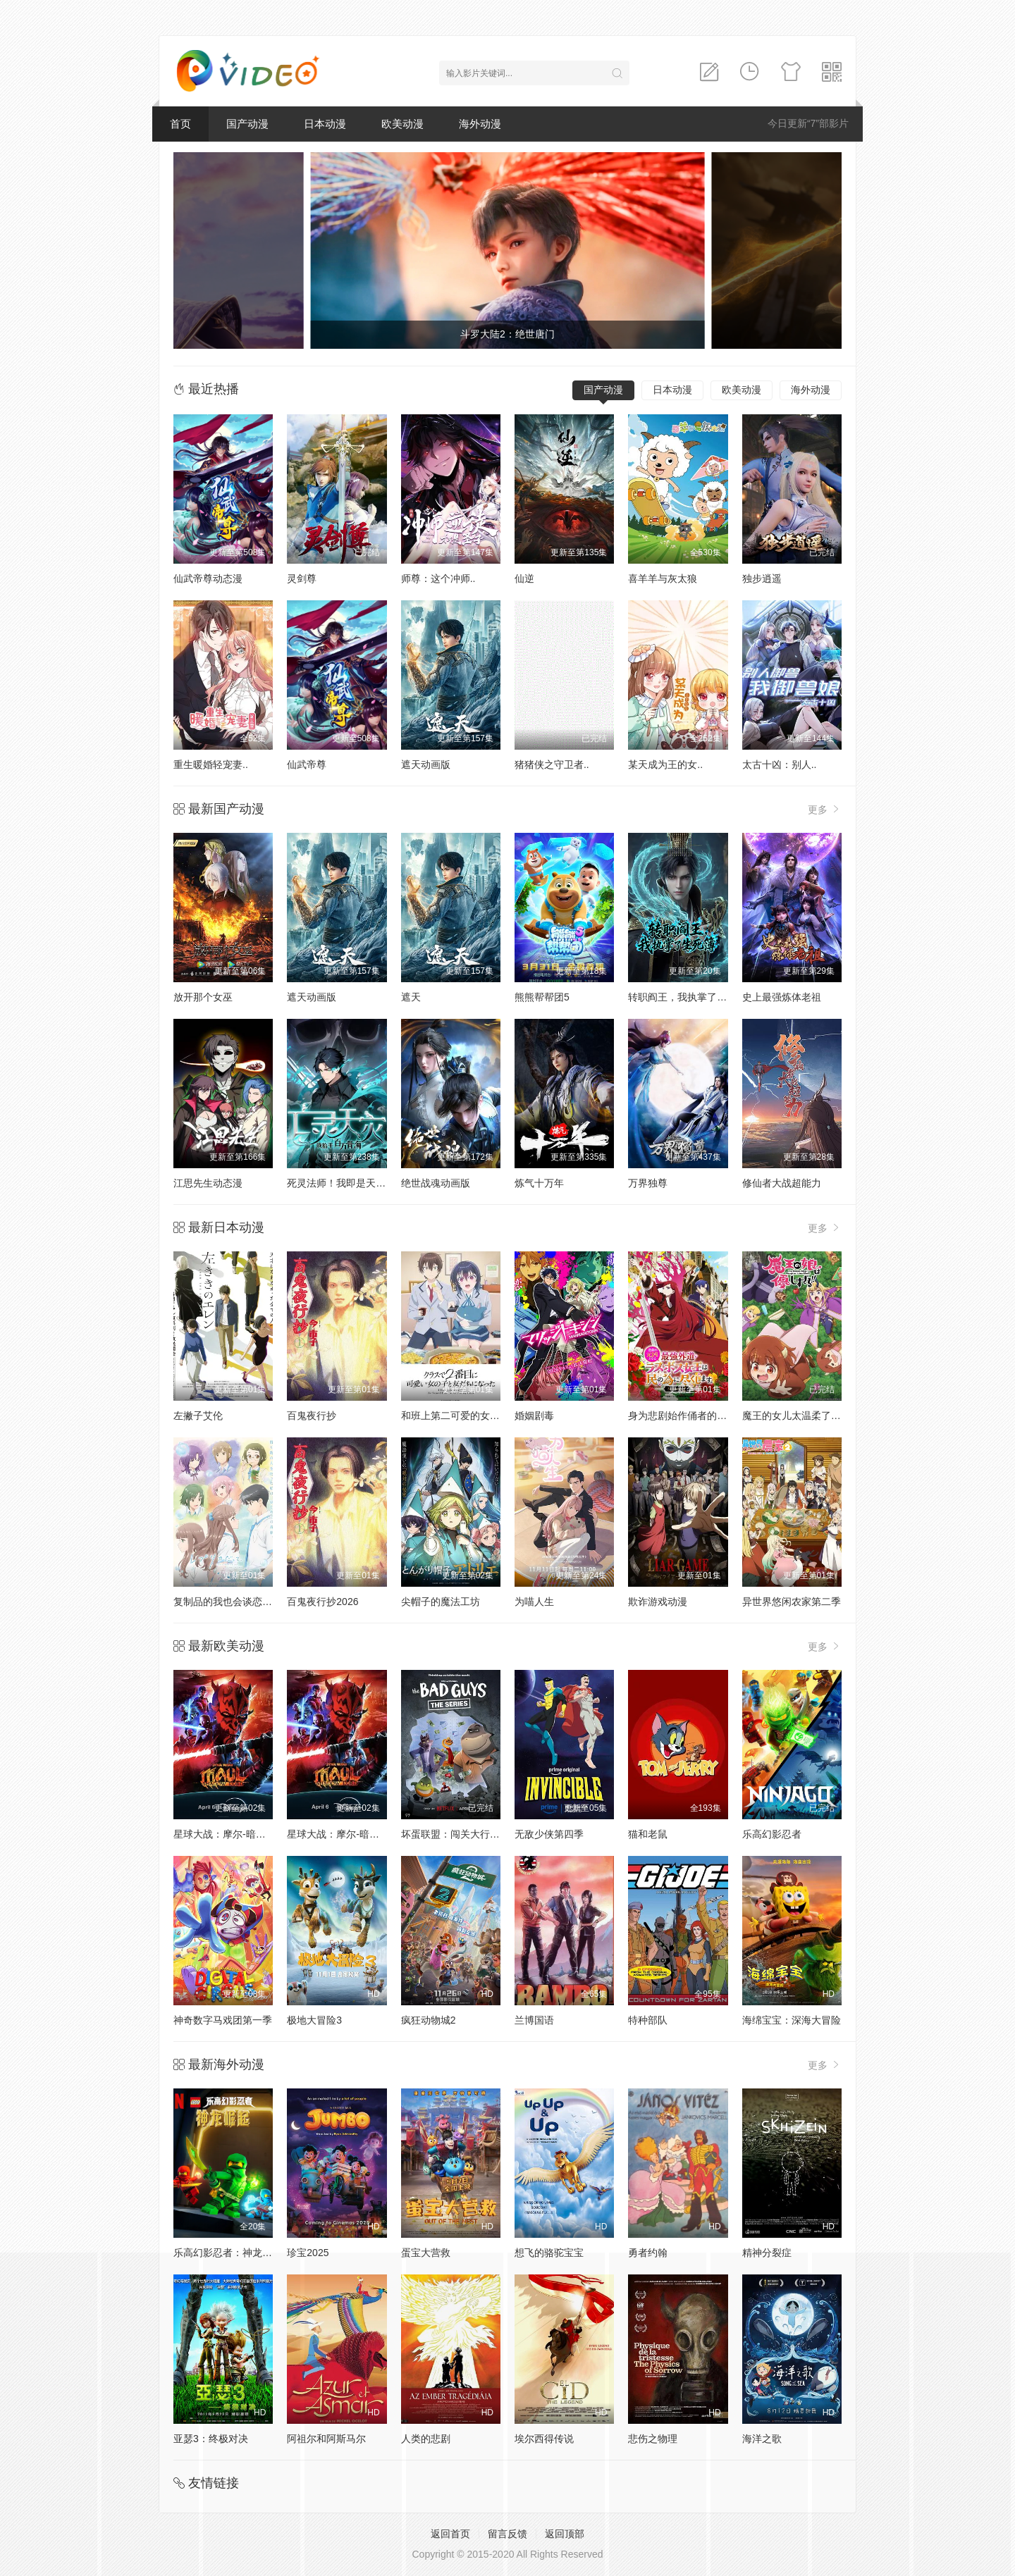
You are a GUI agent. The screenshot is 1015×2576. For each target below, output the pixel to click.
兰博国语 (534, 2020)
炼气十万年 (539, 1183)
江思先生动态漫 (207, 1183)
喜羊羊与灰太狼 (662, 578)
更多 (825, 809)
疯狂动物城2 (428, 2020)
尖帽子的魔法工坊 (440, 1601)
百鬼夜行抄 (311, 1415)
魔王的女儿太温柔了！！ (796, 1415)
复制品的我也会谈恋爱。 (227, 1601)
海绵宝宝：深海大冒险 (791, 2020)
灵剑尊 (301, 578)
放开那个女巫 (203, 997)
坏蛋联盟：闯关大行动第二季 (465, 1834)
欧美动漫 (402, 124)
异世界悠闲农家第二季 (791, 1601)
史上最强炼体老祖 (781, 997)
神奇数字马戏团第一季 (222, 2020)
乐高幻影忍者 (771, 1834)
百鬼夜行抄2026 (322, 1601)
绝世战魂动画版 (435, 1183)
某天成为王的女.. (665, 764)
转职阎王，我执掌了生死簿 (687, 997)
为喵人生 (534, 1601)
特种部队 (648, 2020)
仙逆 (524, 578)
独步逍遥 (762, 578)
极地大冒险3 (314, 2020)
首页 (180, 124)
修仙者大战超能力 (781, 1183)
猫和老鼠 (648, 1834)
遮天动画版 (425, 764)
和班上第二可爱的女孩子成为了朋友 (480, 1415)
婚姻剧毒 (534, 1415)
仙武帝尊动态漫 (207, 578)
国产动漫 (247, 124)
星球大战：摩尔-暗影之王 (229, 1834)
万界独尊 (648, 1183)
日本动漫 (325, 124)
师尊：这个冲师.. (438, 578)
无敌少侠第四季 (549, 1834)
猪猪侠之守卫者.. (552, 764)
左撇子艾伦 (198, 1415)
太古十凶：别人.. (779, 764)
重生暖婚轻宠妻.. (210, 764)
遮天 (411, 997)
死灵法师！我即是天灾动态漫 (351, 1183)
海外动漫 (480, 124)
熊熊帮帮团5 (542, 997)
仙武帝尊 (306, 764)
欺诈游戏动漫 (657, 1601)
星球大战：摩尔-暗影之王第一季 (358, 1834)
